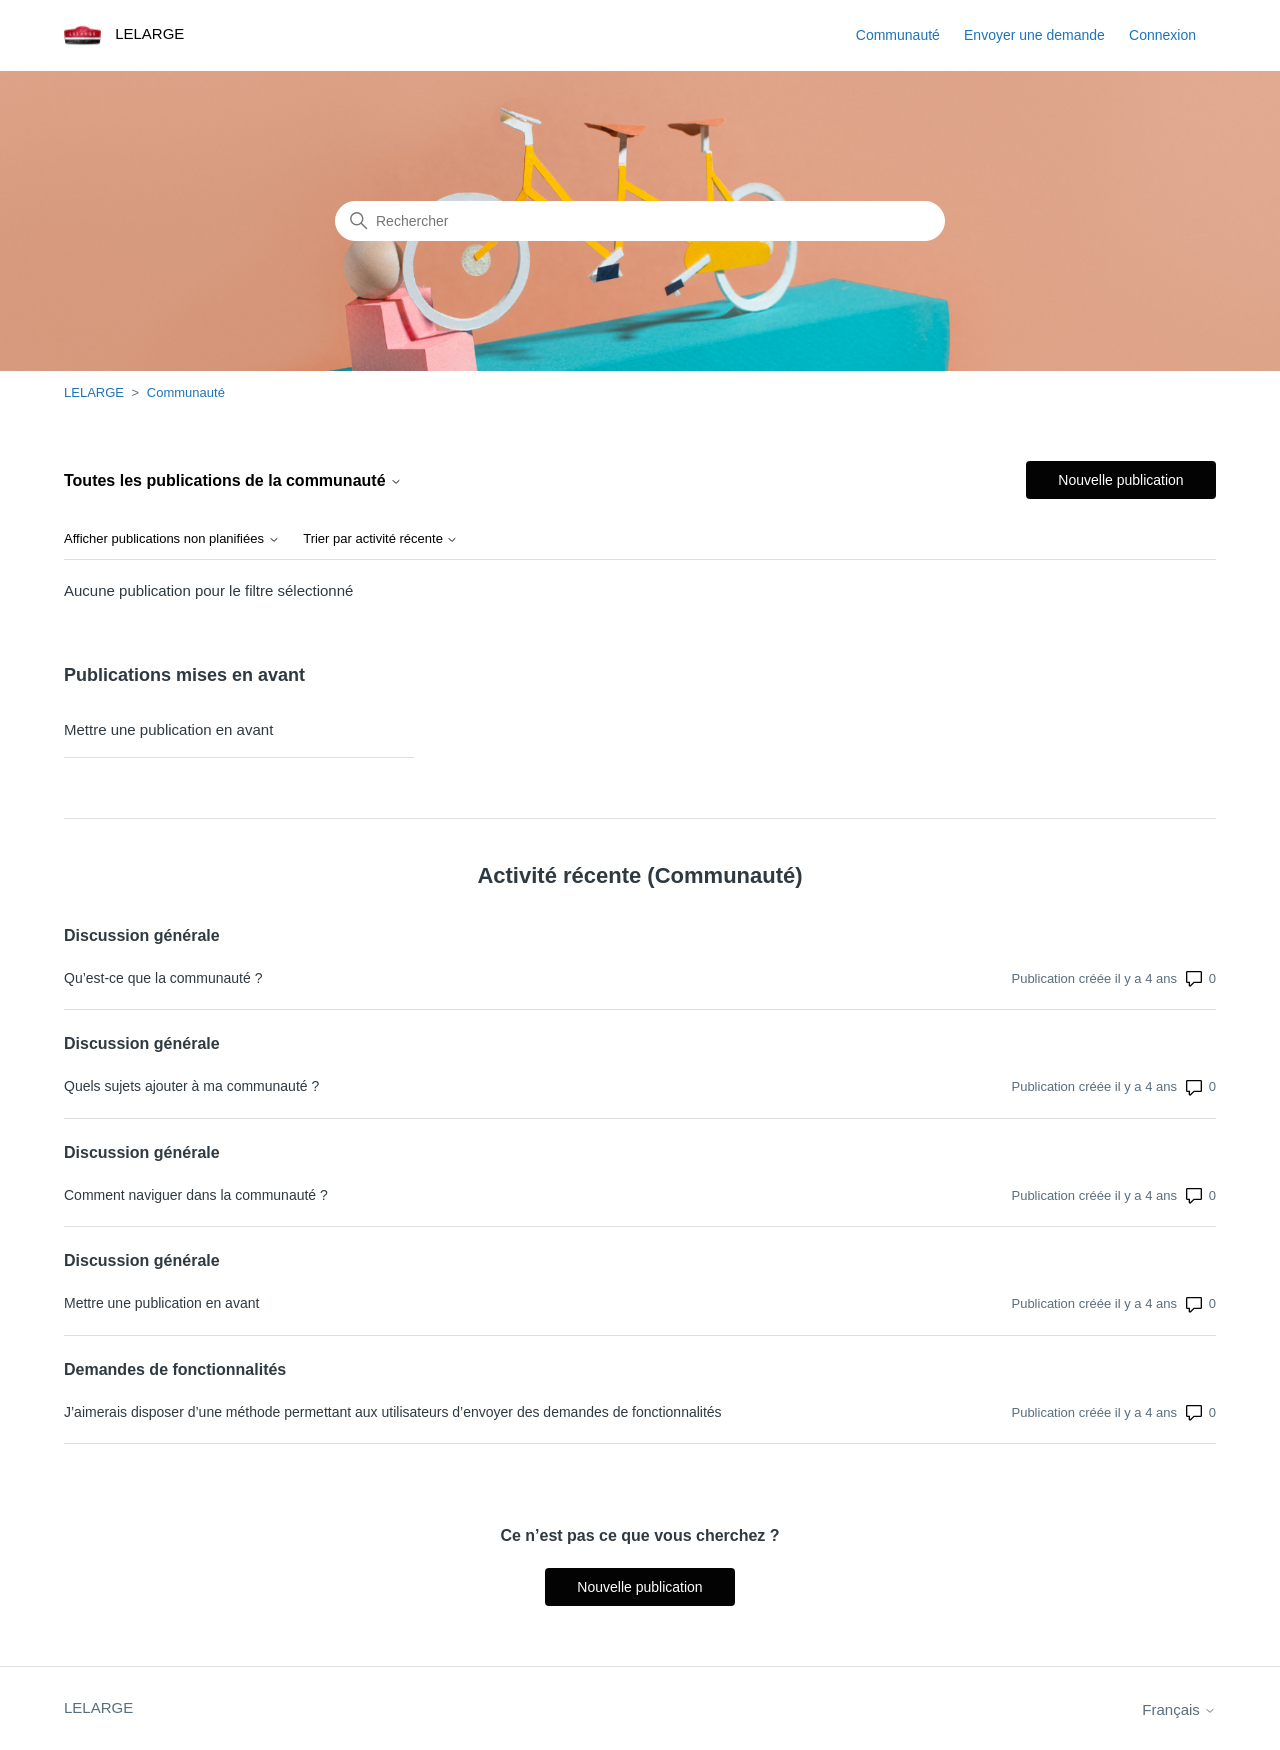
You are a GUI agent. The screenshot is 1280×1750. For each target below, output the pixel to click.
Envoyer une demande (1034, 35)
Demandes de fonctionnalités (175, 1369)
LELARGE (94, 392)
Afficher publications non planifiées (172, 539)
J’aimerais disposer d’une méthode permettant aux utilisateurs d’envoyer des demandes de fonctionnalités (393, 1412)
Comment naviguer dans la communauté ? (196, 1195)
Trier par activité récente (380, 539)
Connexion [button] (1162, 35)
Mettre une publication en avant (168, 729)
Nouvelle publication (1120, 480)
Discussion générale (142, 935)
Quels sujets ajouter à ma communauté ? (191, 1086)
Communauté (898, 35)
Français (1179, 1709)
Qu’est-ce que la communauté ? (163, 978)
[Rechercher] (640, 221)
